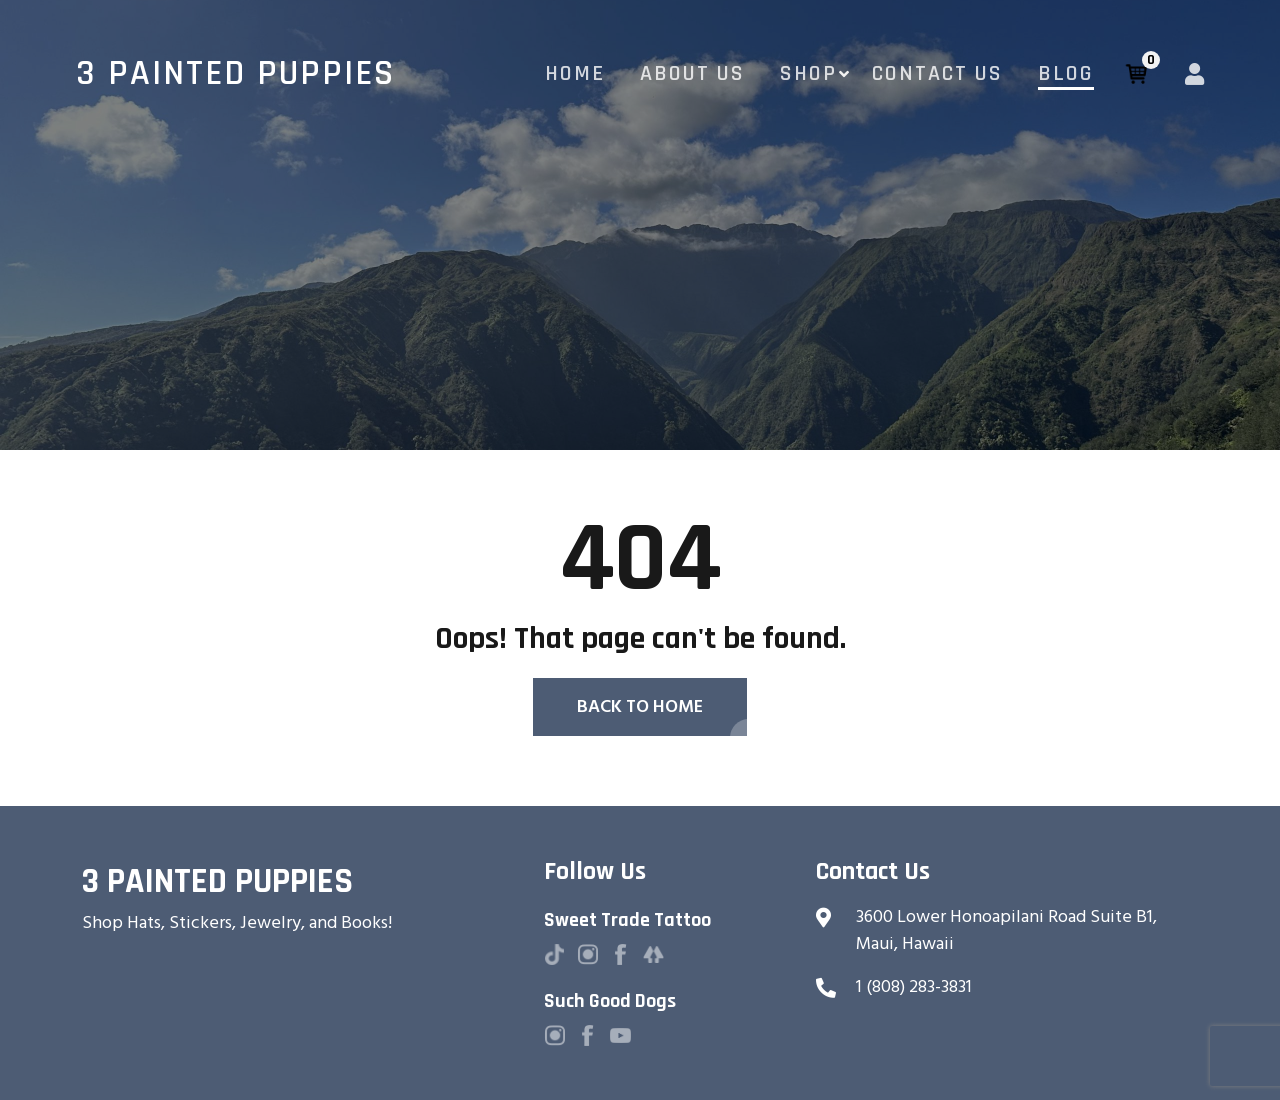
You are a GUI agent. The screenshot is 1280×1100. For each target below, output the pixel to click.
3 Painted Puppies (235, 74)
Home (575, 74)
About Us (692, 74)
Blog (1066, 74)
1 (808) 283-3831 (914, 986)
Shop (808, 74)
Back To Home (640, 706)
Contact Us (937, 74)
